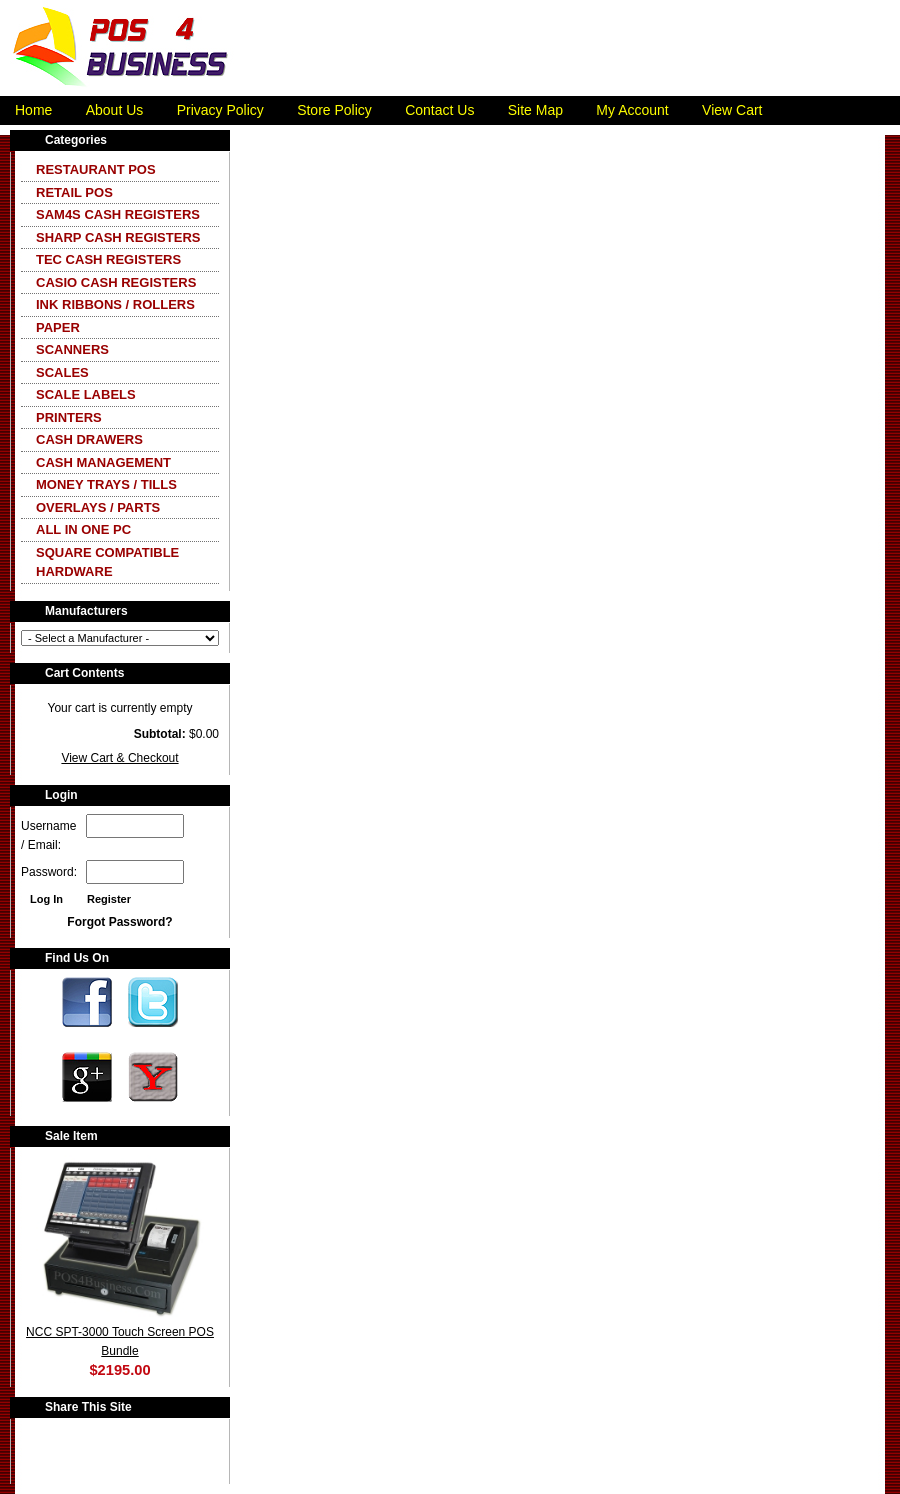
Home (33, 110)
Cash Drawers (89, 439)
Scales (62, 372)
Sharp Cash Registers (118, 237)
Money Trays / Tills (106, 484)
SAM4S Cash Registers (118, 214)
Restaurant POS (96, 169)
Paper (58, 327)
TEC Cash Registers (108, 259)
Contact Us (439, 110)
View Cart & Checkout (119, 758)
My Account (632, 110)
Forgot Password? (119, 922)
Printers (69, 417)
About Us (115, 110)
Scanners (72, 349)
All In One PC (83, 529)
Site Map (535, 110)
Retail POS (74, 192)
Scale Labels (86, 394)
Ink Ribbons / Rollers (115, 304)
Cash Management (103, 462)
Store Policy (334, 110)
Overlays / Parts (98, 507)
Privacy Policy (220, 110)
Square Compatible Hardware (107, 562)
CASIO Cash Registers (116, 282)
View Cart (732, 110)
